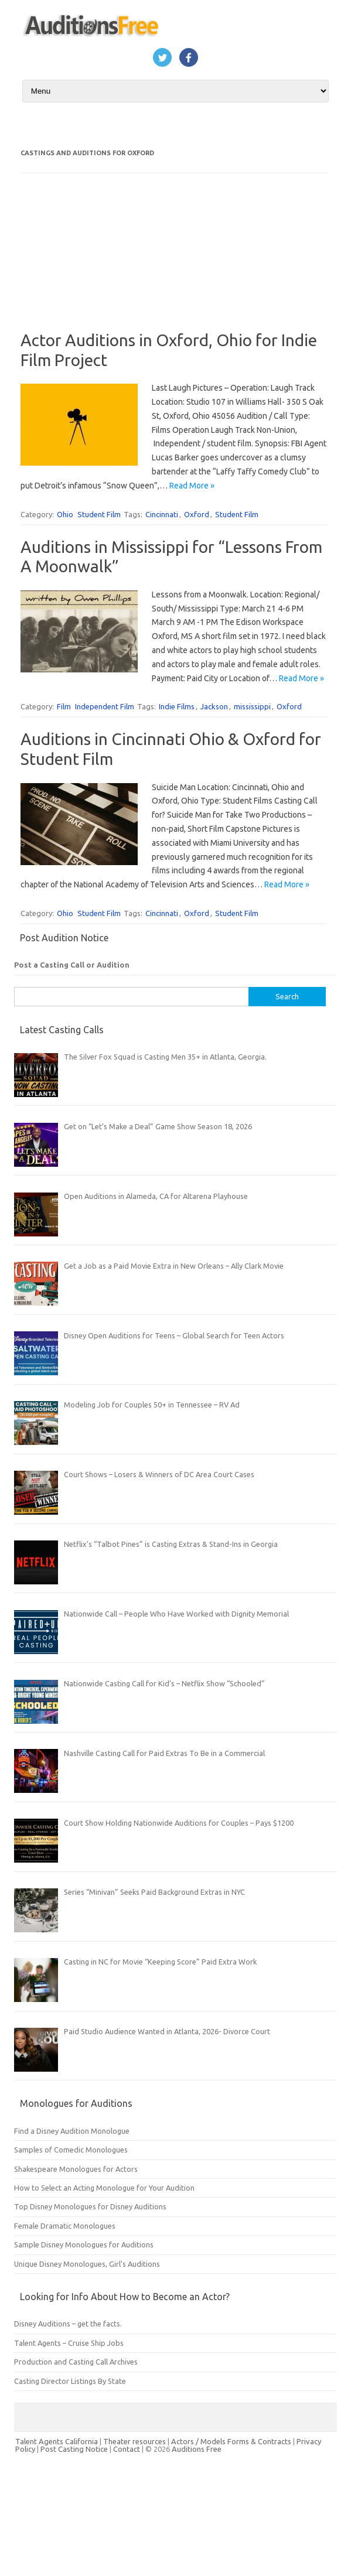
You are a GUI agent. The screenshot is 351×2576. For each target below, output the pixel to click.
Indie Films (177, 706)
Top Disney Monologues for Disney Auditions (90, 2206)
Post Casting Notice (74, 2449)
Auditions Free (196, 2449)
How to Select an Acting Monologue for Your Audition (104, 2188)
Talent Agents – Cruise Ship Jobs (69, 2343)
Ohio (65, 514)
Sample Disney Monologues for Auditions (84, 2244)
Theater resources (134, 2441)
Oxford (196, 514)
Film (64, 706)
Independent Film (104, 706)
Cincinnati (161, 514)
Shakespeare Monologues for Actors (76, 2169)
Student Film (99, 514)
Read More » (191, 485)
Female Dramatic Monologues (64, 2226)
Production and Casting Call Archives (76, 2362)
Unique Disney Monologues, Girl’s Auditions (87, 2264)
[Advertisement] (86, 260)
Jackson (214, 706)
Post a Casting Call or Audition (72, 965)
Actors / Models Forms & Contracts (231, 2441)
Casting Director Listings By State (70, 2381)
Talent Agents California (56, 2441)
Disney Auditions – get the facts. (68, 2323)
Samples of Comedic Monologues (71, 2149)
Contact (127, 2449)
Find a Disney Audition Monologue (72, 2131)
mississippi (252, 706)
